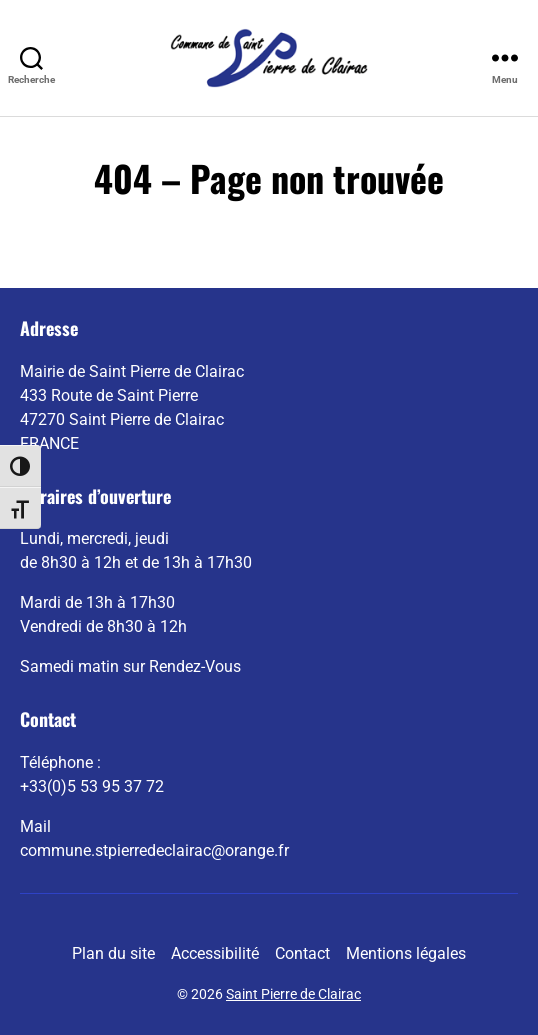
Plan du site (113, 953)
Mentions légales (406, 953)
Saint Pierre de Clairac (293, 994)
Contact (302, 953)
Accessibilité (215, 953)
